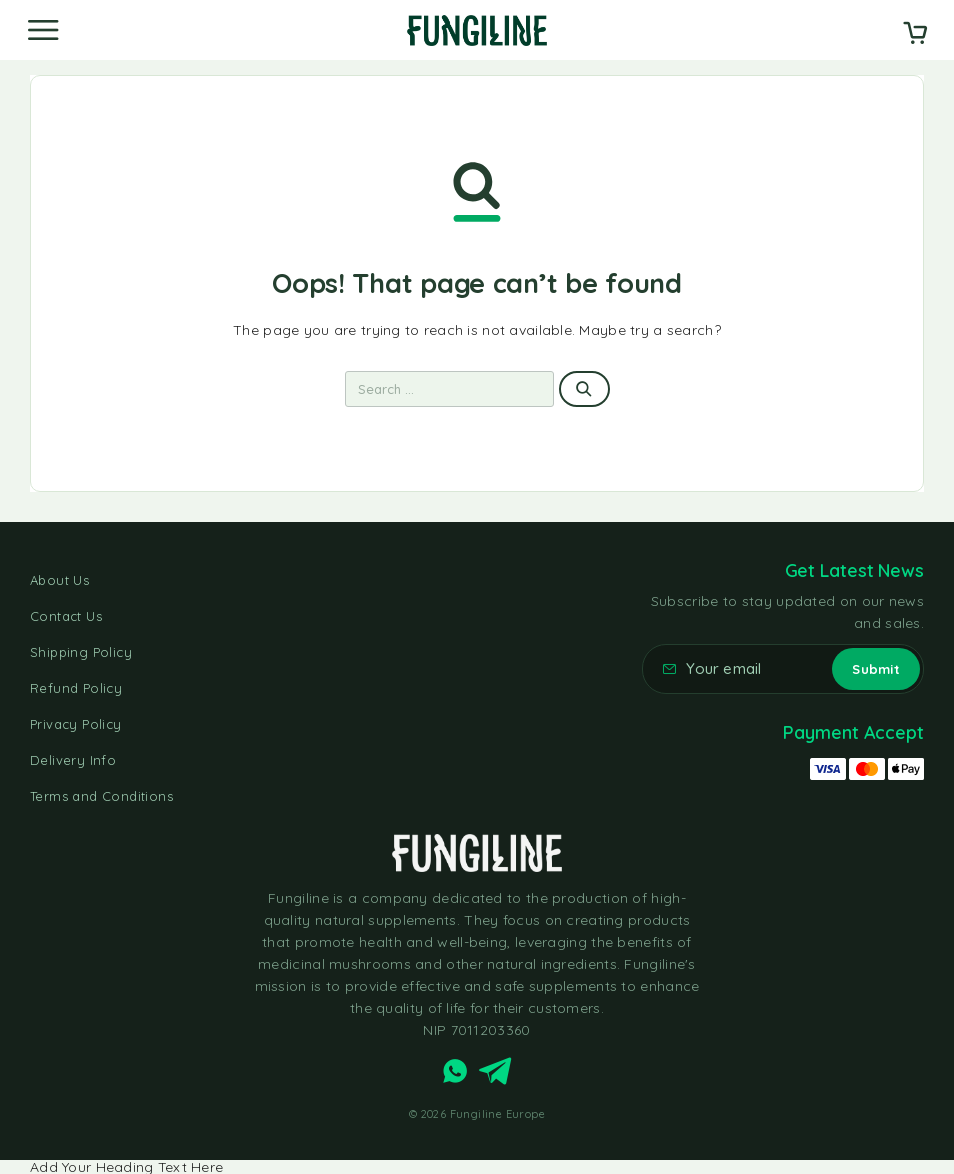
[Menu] (43, 30)
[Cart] (915, 35)
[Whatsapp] (455, 1075)
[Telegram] (496, 1075)
